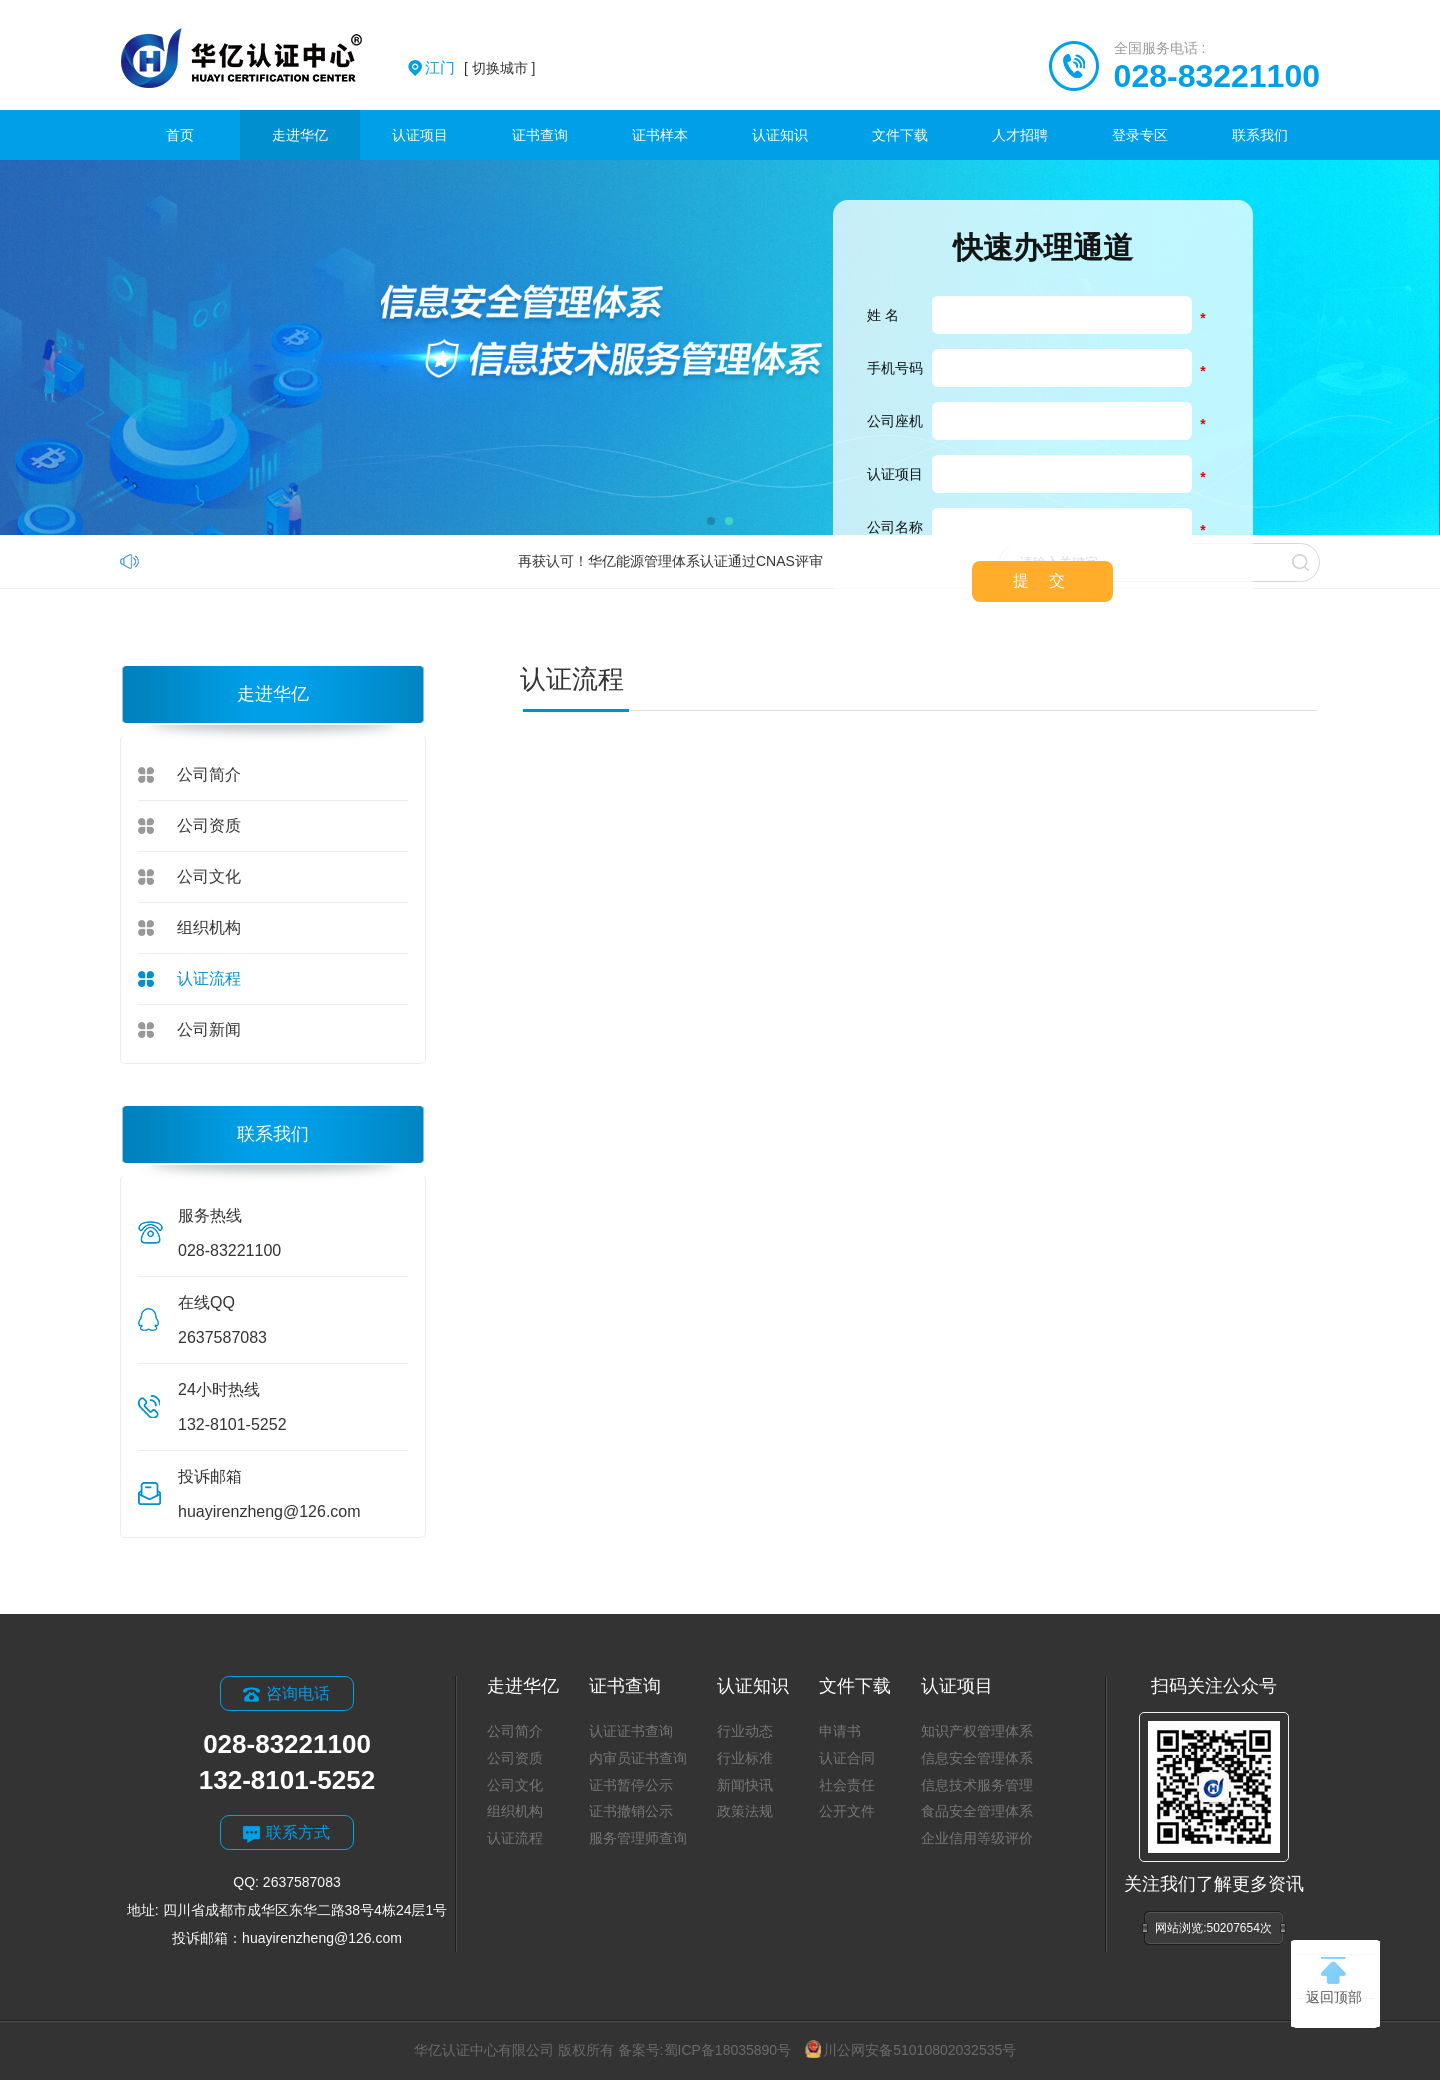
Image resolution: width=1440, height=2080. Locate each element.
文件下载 (900, 135)
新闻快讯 (745, 1785)
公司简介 (209, 774)
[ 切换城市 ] (480, 68)
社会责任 (847, 1785)
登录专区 (1140, 135)
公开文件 (847, 1811)
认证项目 (420, 135)
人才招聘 (1020, 135)
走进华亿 (300, 135)
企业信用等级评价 (977, 1838)
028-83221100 (1217, 76)
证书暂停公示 (631, 1785)
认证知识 (780, 135)
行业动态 (745, 1731)
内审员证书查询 (638, 1758)
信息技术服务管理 (977, 1785)
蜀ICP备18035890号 (728, 2050)
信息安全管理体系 (977, 1758)
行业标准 (745, 1758)
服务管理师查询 (638, 1838)
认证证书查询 (631, 1731)
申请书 (840, 1731)
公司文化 (209, 876)
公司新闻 (209, 1029)
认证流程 (209, 978)
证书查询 (540, 135)
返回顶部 (1334, 1981)
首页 (180, 135)
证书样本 (660, 135)
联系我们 (1260, 135)
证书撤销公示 (631, 1811)
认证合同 (847, 1758)
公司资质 (209, 825)
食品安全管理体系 (977, 1811)
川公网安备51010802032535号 (910, 2050)
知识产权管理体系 (977, 1731)
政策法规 (745, 1811)
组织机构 (209, 927)
